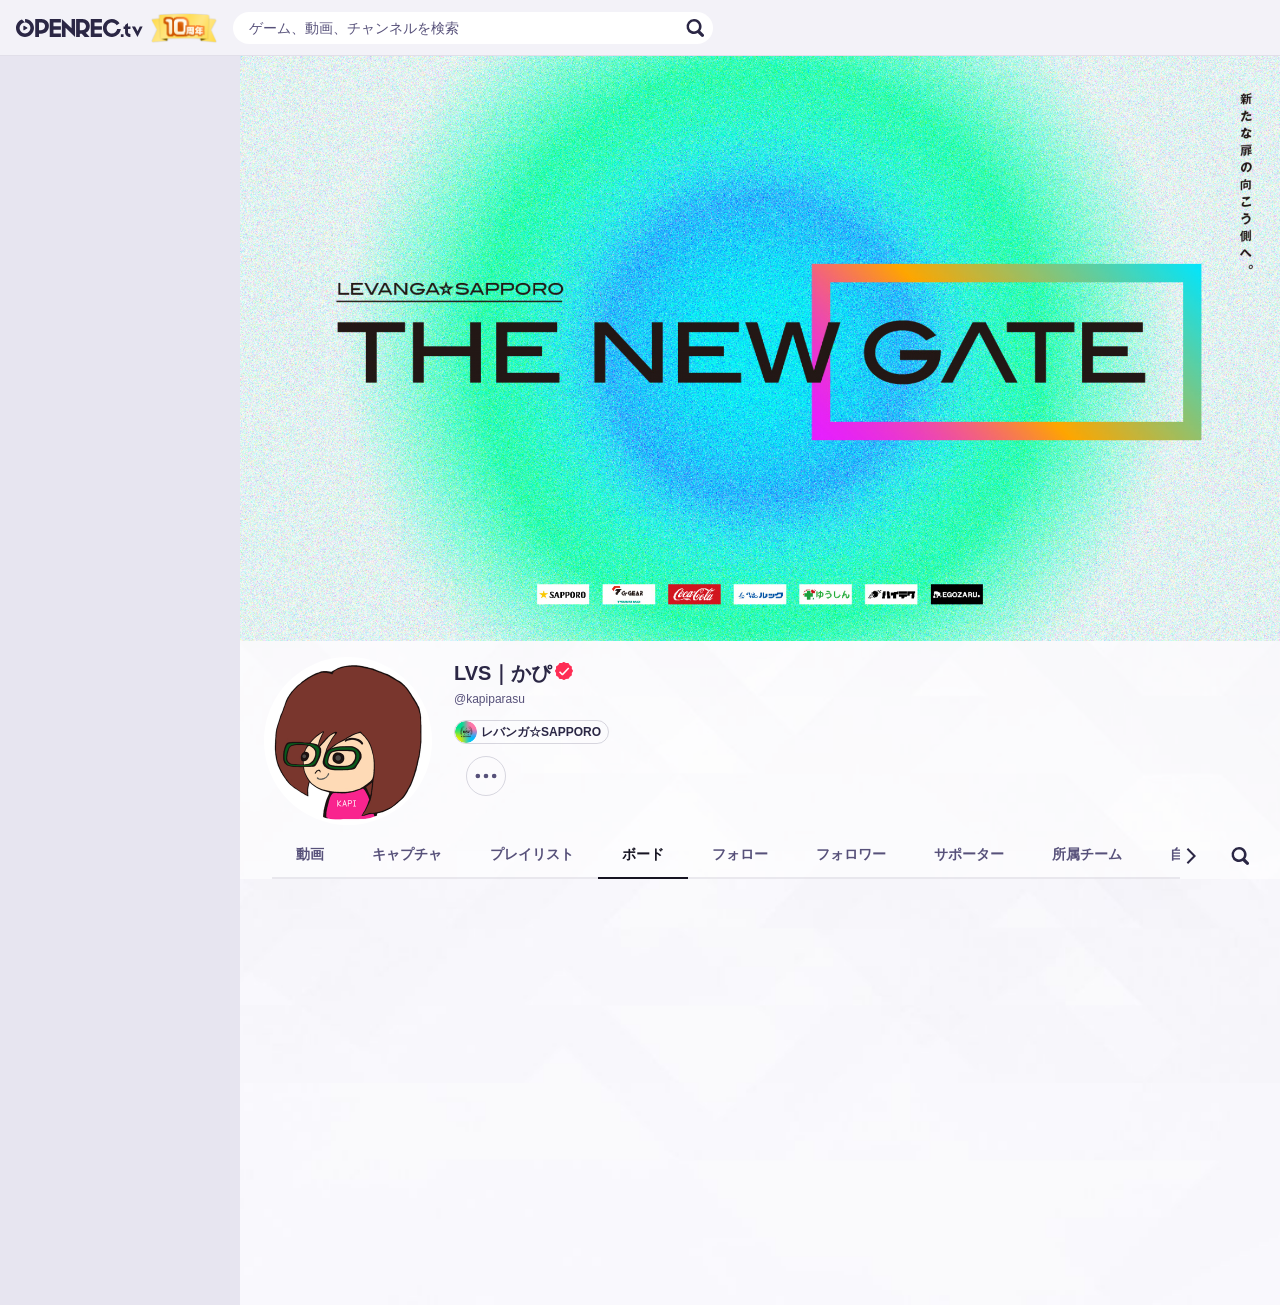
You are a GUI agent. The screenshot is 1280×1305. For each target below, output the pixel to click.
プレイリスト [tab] (532, 854)
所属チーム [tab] (1087, 854)
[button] (1190, 856)
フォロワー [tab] (851, 854)
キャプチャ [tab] (407, 854)
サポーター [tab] (969, 854)
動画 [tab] (310, 854)
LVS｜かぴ (502, 673)
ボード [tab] (643, 854)
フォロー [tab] (740, 854)
